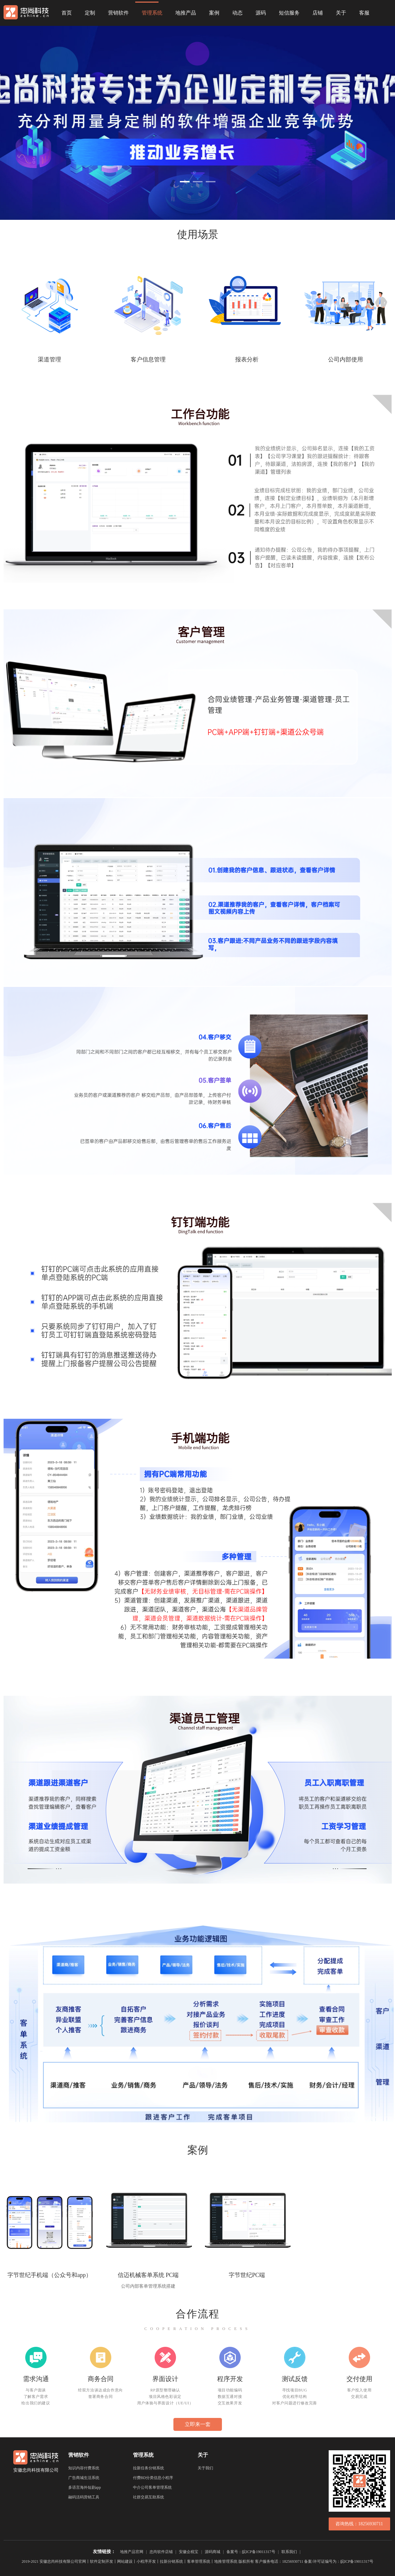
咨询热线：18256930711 (359, 2523)
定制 (90, 13)
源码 (261, 13)
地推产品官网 (131, 2551)
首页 (66, 13)
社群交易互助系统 (148, 2497)
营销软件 (118, 13)
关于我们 (205, 2468)
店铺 (318, 13)
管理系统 (152, 13)
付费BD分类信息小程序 (153, 2477)
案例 (214, 13)
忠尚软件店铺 (161, 2551)
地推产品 (185, 13)
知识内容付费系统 (83, 2468)
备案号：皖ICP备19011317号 (250, 2551)
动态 (237, 13)
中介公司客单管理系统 (152, 2487)
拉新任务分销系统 (148, 2468)
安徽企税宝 (188, 2551)
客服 (364, 13)
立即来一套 (198, 2424)
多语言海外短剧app (84, 2487)
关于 (341, 13)
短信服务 (289, 13)
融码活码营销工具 (83, 2497)
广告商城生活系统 (83, 2477)
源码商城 (212, 2551)
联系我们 (289, 2551)
